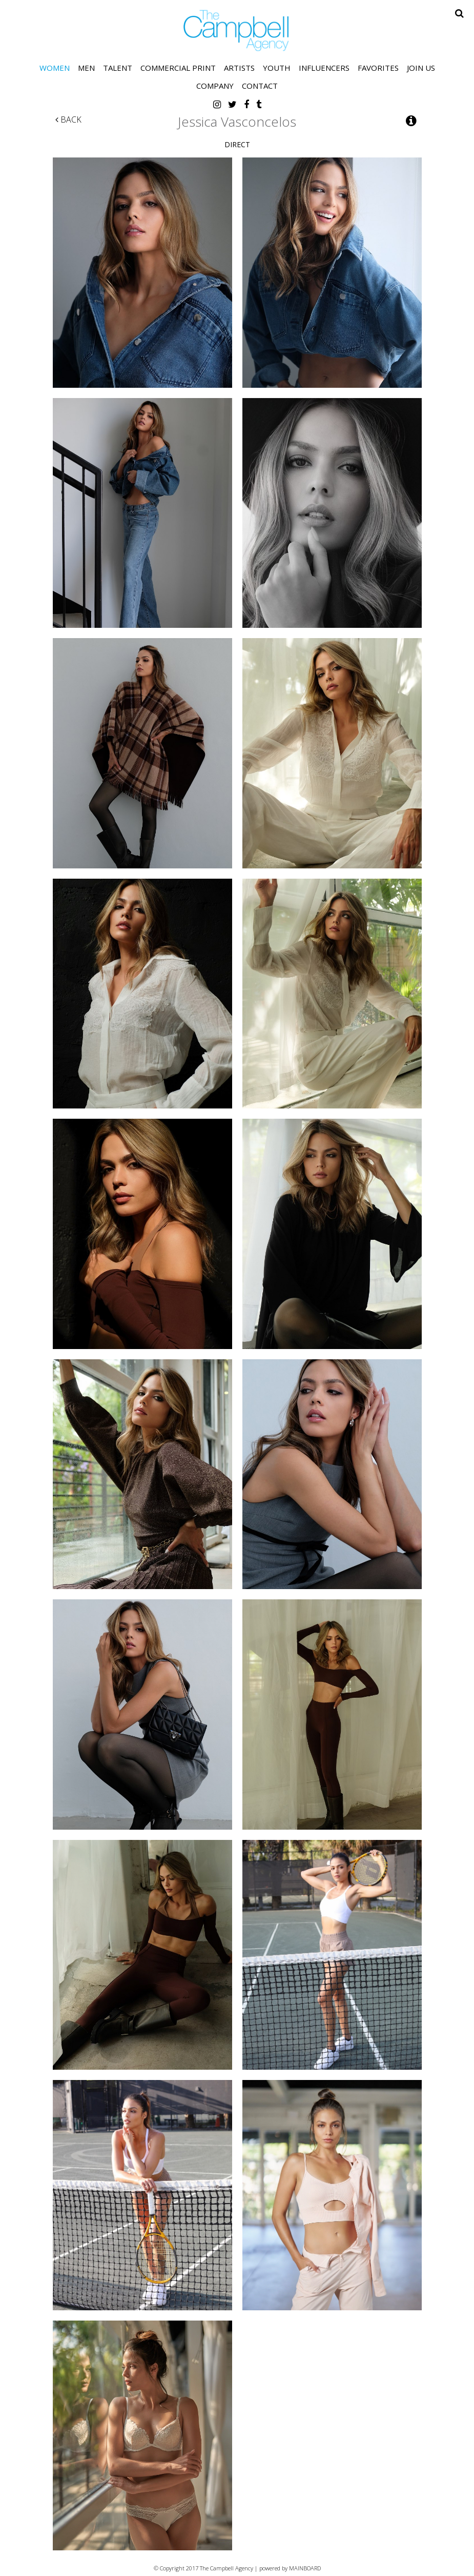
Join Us (421, 68)
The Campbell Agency (237, 30)
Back (68, 119)
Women (54, 68)
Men (86, 68)
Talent (117, 68)
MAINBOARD (305, 2568)
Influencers (324, 68)
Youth (277, 68)
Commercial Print (178, 68)
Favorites (378, 68)
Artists (239, 68)
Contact (260, 86)
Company (215, 86)
